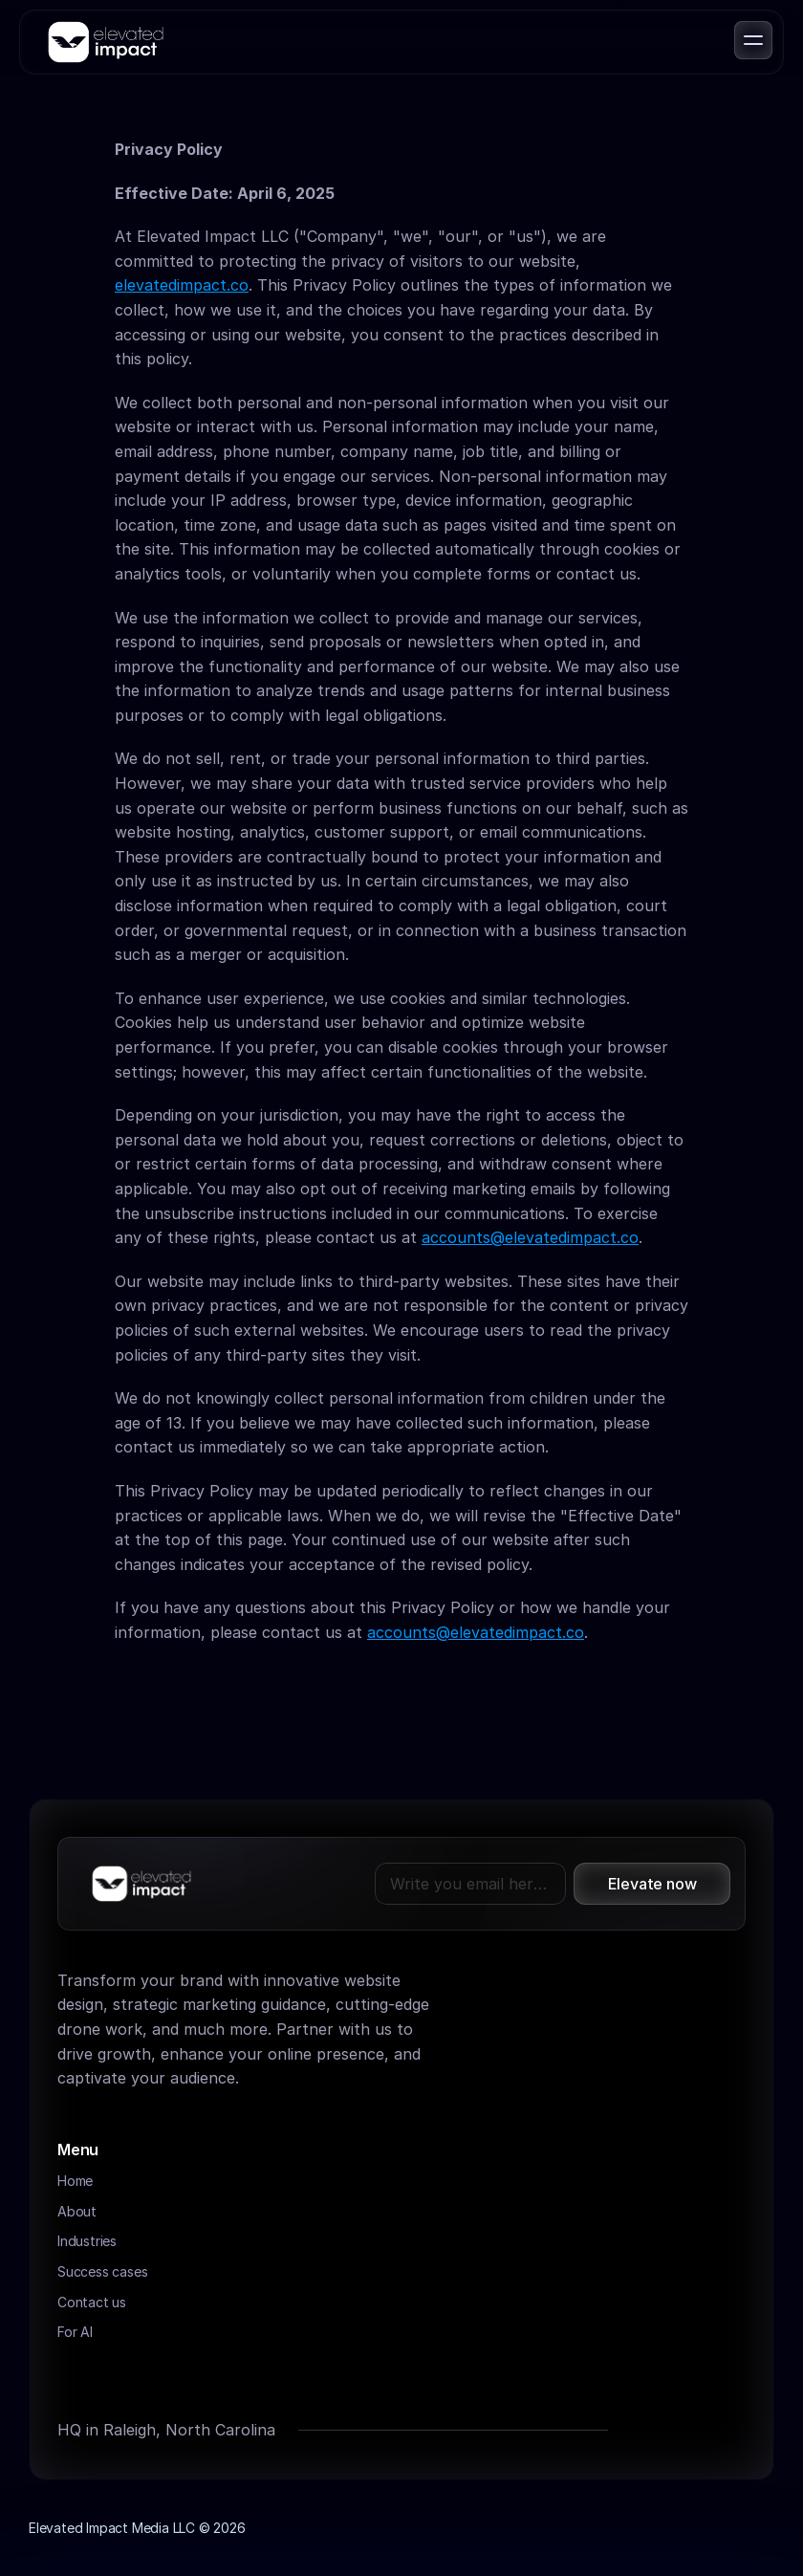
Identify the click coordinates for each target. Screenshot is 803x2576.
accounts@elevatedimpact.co (530, 1237)
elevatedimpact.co (182, 285)
